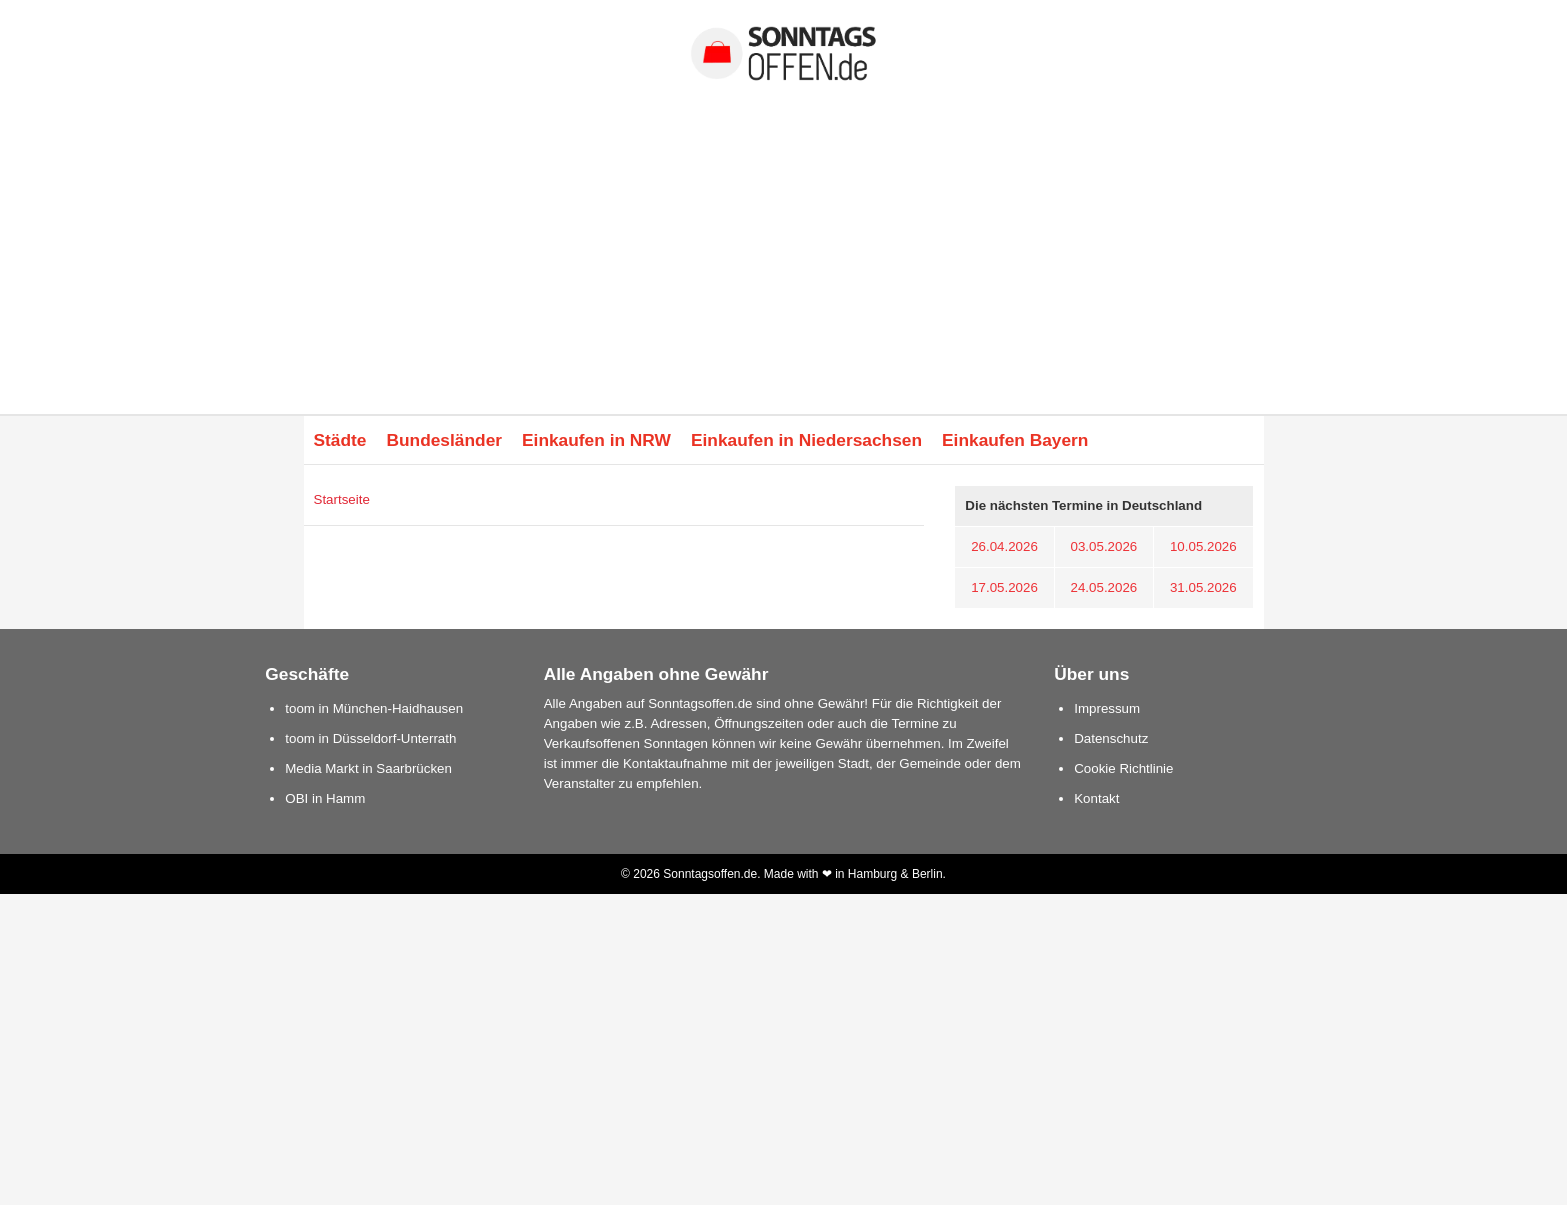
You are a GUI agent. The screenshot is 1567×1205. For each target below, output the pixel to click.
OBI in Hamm (325, 798)
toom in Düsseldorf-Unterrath (370, 738)
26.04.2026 (1004, 546)
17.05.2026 (1004, 587)
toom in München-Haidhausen (374, 708)
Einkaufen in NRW (596, 440)
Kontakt (1096, 798)
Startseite (342, 499)
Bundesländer (444, 440)
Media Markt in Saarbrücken (368, 768)
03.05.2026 (1104, 546)
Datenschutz (1111, 738)
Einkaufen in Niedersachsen (806, 440)
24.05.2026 (1104, 587)
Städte (340, 440)
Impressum (1107, 708)
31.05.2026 (1203, 587)
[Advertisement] (784, 264)
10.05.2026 (1203, 546)
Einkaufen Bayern (1015, 440)
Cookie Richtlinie (1123, 768)
